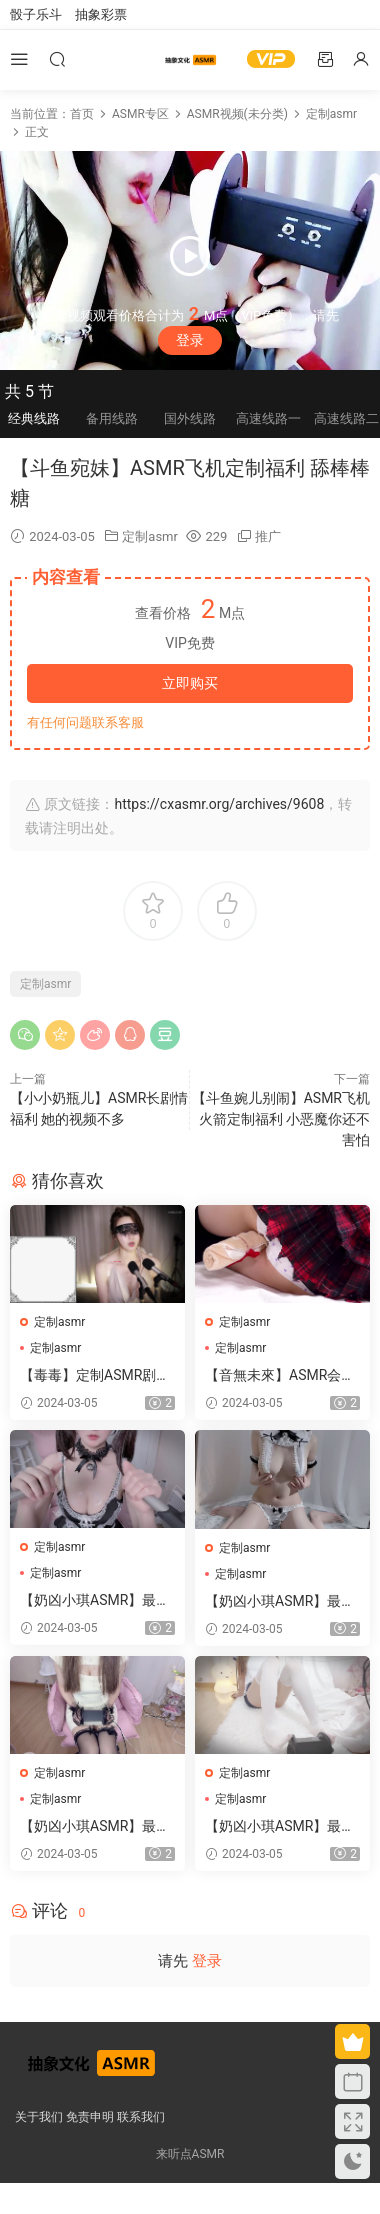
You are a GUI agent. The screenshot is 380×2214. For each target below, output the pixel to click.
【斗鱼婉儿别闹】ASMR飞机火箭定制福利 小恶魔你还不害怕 (281, 1119)
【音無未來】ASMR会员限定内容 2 (280, 1376)
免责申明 (90, 2117)
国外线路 (190, 418)
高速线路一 (268, 418)
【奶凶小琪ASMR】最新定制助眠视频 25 (95, 1601)
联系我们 (141, 2117)
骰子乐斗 (36, 14)
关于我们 (39, 2117)
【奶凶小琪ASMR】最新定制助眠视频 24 (280, 1602)
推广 (268, 536)
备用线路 (112, 418)
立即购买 (190, 683)
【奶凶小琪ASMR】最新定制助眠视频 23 (95, 1827)
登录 (190, 340)
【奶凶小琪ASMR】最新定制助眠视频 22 (280, 1827)
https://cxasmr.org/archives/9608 (219, 804)
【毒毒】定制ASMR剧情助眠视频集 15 (95, 1376)
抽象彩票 (101, 14)
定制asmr (150, 536)
